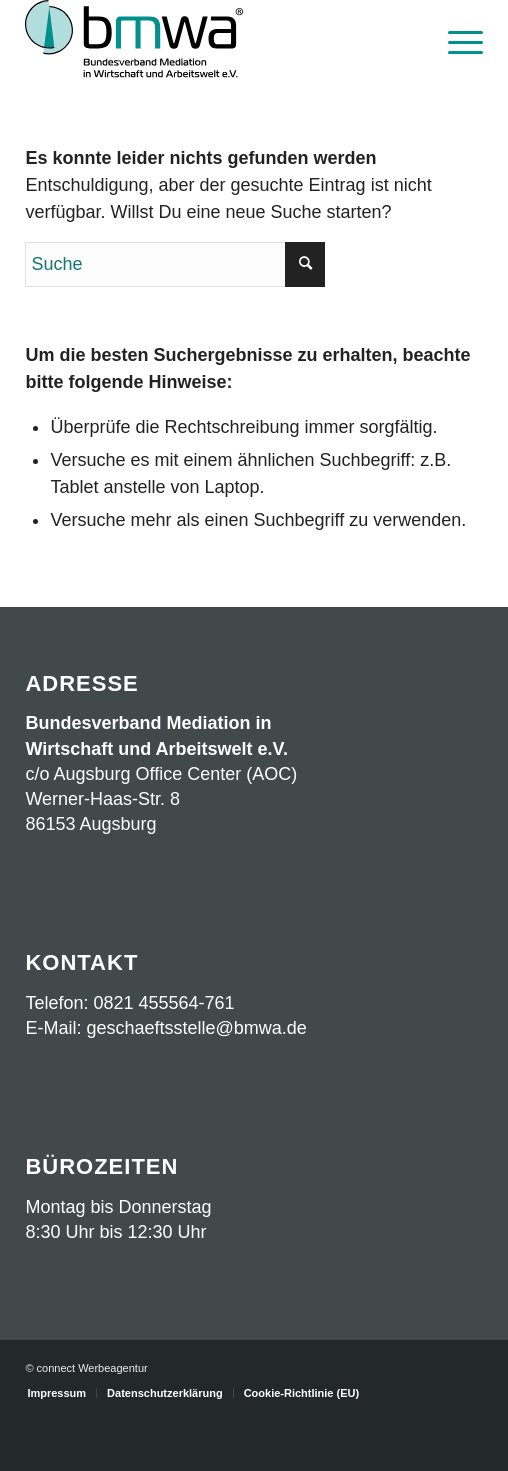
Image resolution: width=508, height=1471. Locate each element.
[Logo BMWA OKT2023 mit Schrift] (208, 40)
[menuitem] (455, 40)
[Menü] (455, 40)
